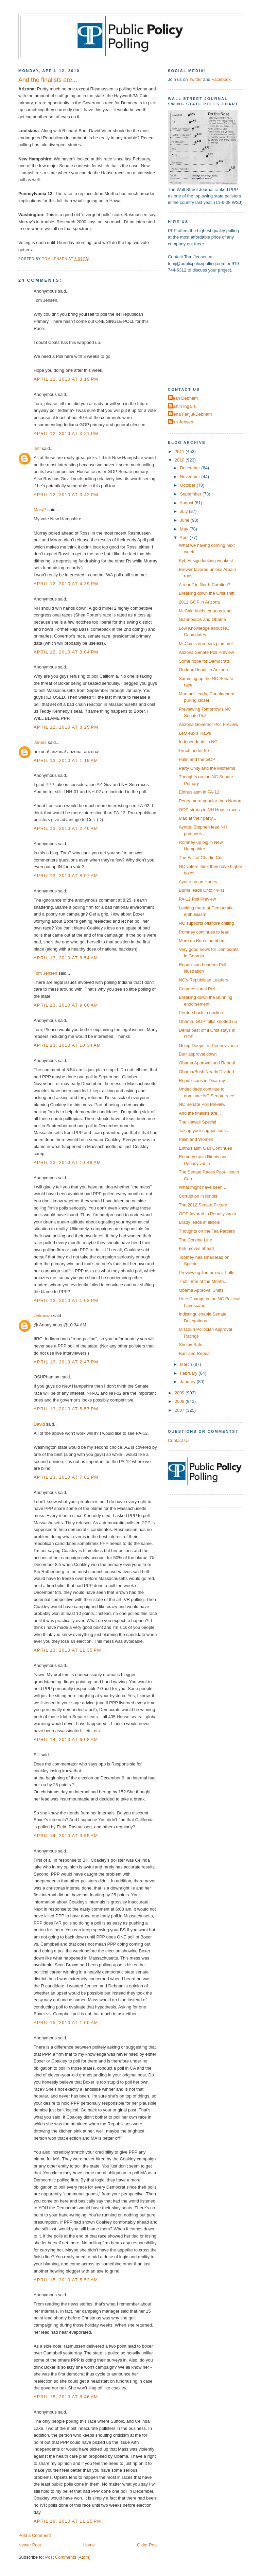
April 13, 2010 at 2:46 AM (66, 828)
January (188, 1381)
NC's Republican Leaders (203, 979)
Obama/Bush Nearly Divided (206, 1071)
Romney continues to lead (204, 932)
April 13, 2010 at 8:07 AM (66, 875)
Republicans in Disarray (202, 1080)
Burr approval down (198, 1054)
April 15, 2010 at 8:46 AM (66, 2396)
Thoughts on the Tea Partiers (207, 1231)
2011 (180, 451)
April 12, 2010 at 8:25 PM (66, 727)
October (188, 485)
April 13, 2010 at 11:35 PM (67, 1650)
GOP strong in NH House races (209, 809)
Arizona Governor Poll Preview (208, 724)
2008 (180, 1401)
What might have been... (202, 1187)
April (185, 537)
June (185, 520)
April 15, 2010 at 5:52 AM (66, 2279)
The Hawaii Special (197, 1122)
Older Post (147, 2544)
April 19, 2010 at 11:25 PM (67, 2521)
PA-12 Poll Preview (197, 899)
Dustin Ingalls (183, 406)
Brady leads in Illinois (199, 1222)
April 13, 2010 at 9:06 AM (66, 1005)
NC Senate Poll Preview (202, 1104)
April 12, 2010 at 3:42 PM (66, 494)
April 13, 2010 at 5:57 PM (66, 1408)
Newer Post (29, 2544)
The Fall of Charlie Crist (202, 857)
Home (89, 2544)
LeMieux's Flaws (195, 733)
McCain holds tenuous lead (205, 610)
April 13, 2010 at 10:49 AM (67, 1162)
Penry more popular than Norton (210, 800)
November (190, 476)
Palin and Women (196, 1139)
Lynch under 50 (194, 750)
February (189, 1373)
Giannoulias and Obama (202, 619)
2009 (180, 1392)
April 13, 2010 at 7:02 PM (66, 1477)
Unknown (43, 1315)
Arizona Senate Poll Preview (206, 652)
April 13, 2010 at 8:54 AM (66, 957)
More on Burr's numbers (202, 940)
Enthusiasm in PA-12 (199, 792)
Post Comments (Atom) (68, 2557)
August (187, 502)
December (190, 467)
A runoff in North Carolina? (204, 584)
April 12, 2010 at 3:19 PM (66, 379)
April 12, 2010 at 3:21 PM (66, 433)
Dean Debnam (184, 398)
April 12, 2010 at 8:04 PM (66, 652)
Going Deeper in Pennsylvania (208, 1045)
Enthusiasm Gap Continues (205, 1148)
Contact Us (179, 1440)
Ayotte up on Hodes (198, 881)
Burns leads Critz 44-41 (201, 890)
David (39, 1424)
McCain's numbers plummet (206, 643)
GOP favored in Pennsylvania (207, 1213)
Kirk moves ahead (196, 1248)
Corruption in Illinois (198, 1196)
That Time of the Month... (203, 1281)
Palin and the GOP (197, 759)
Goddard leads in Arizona (203, 669)
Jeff (37, 448)
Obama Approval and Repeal (207, 1062)
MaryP (40, 509)
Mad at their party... (197, 818)
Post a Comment (34, 2535)
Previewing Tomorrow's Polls (206, 1272)
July (184, 511)
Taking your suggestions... (204, 1130)
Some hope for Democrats (204, 661)
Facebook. (221, 79)
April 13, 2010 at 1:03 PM (66, 1300)
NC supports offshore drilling (206, 923)
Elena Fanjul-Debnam (191, 414)
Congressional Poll (197, 988)
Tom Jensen (45, 973)
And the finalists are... (200, 1113)
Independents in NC (198, 741)
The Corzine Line (195, 1239)
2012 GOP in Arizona (199, 602)
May (184, 529)
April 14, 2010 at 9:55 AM (66, 1835)
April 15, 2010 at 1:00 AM (66, 2022)
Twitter (195, 79)
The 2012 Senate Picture (203, 1204)
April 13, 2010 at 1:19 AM (66, 760)
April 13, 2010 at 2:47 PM (66, 1361)
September (191, 494)
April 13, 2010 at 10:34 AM (67, 1045)
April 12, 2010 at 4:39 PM (66, 583)
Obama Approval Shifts (201, 1290)
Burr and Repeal (195, 1353)
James (40, 742)
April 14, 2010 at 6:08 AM (66, 1739)
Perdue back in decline (201, 1012)
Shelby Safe (190, 1344)
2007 (180, 1410)
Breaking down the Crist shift (206, 593)
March (186, 1364)
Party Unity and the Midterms (207, 768)
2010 (180, 460)
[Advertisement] (210, 329)
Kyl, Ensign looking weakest (206, 560)
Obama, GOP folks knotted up (208, 1021)
